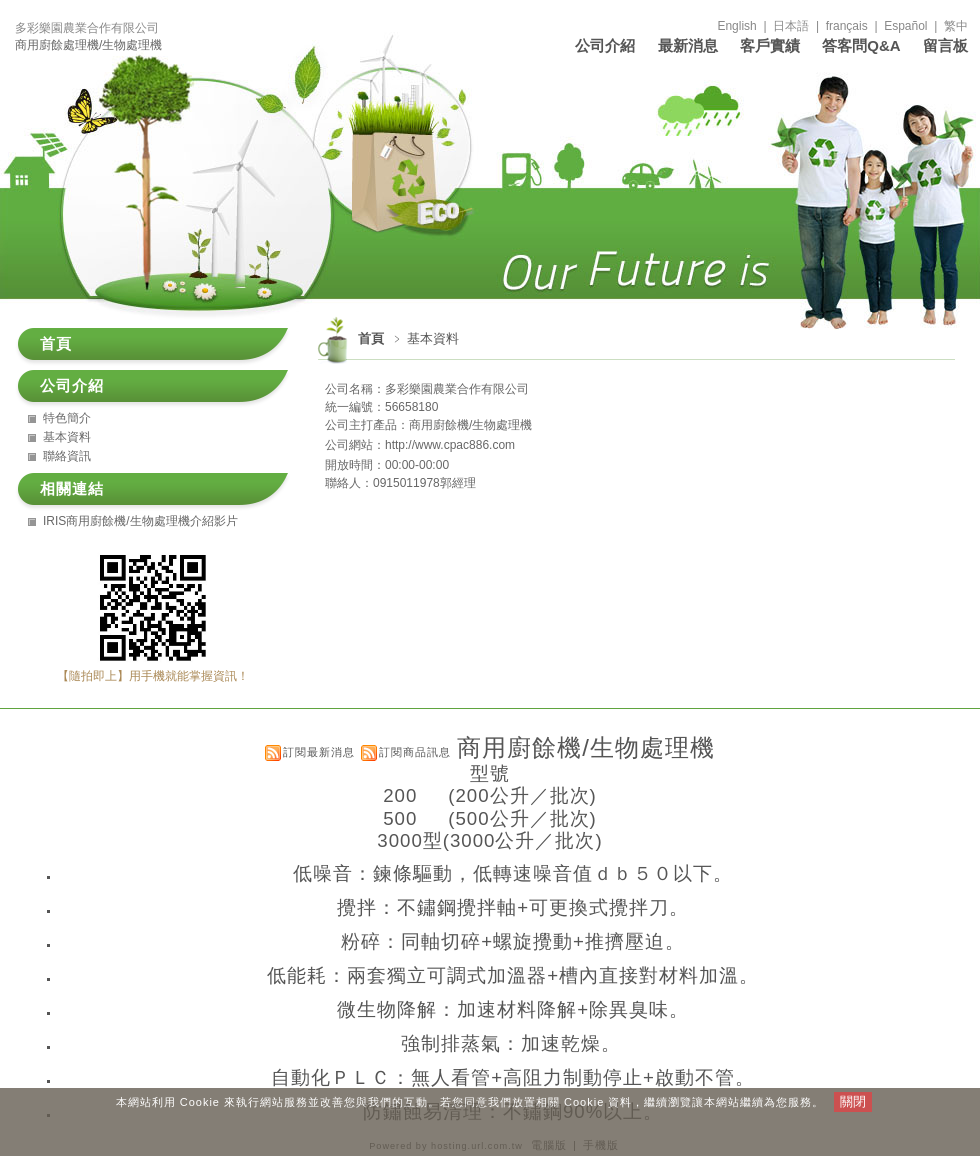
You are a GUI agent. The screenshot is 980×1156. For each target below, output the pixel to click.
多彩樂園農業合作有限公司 (87, 28)
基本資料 (67, 437)
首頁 (371, 338)
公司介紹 (605, 45)
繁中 (956, 26)
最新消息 (688, 45)
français (847, 26)
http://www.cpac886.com (450, 445)
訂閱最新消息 (319, 752)
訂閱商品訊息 (415, 752)
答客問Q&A (861, 45)
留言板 (945, 45)
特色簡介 (67, 418)
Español (905, 26)
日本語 (791, 26)
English (736, 26)
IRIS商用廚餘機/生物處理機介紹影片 (140, 521)
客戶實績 (770, 45)
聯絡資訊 (67, 456)
